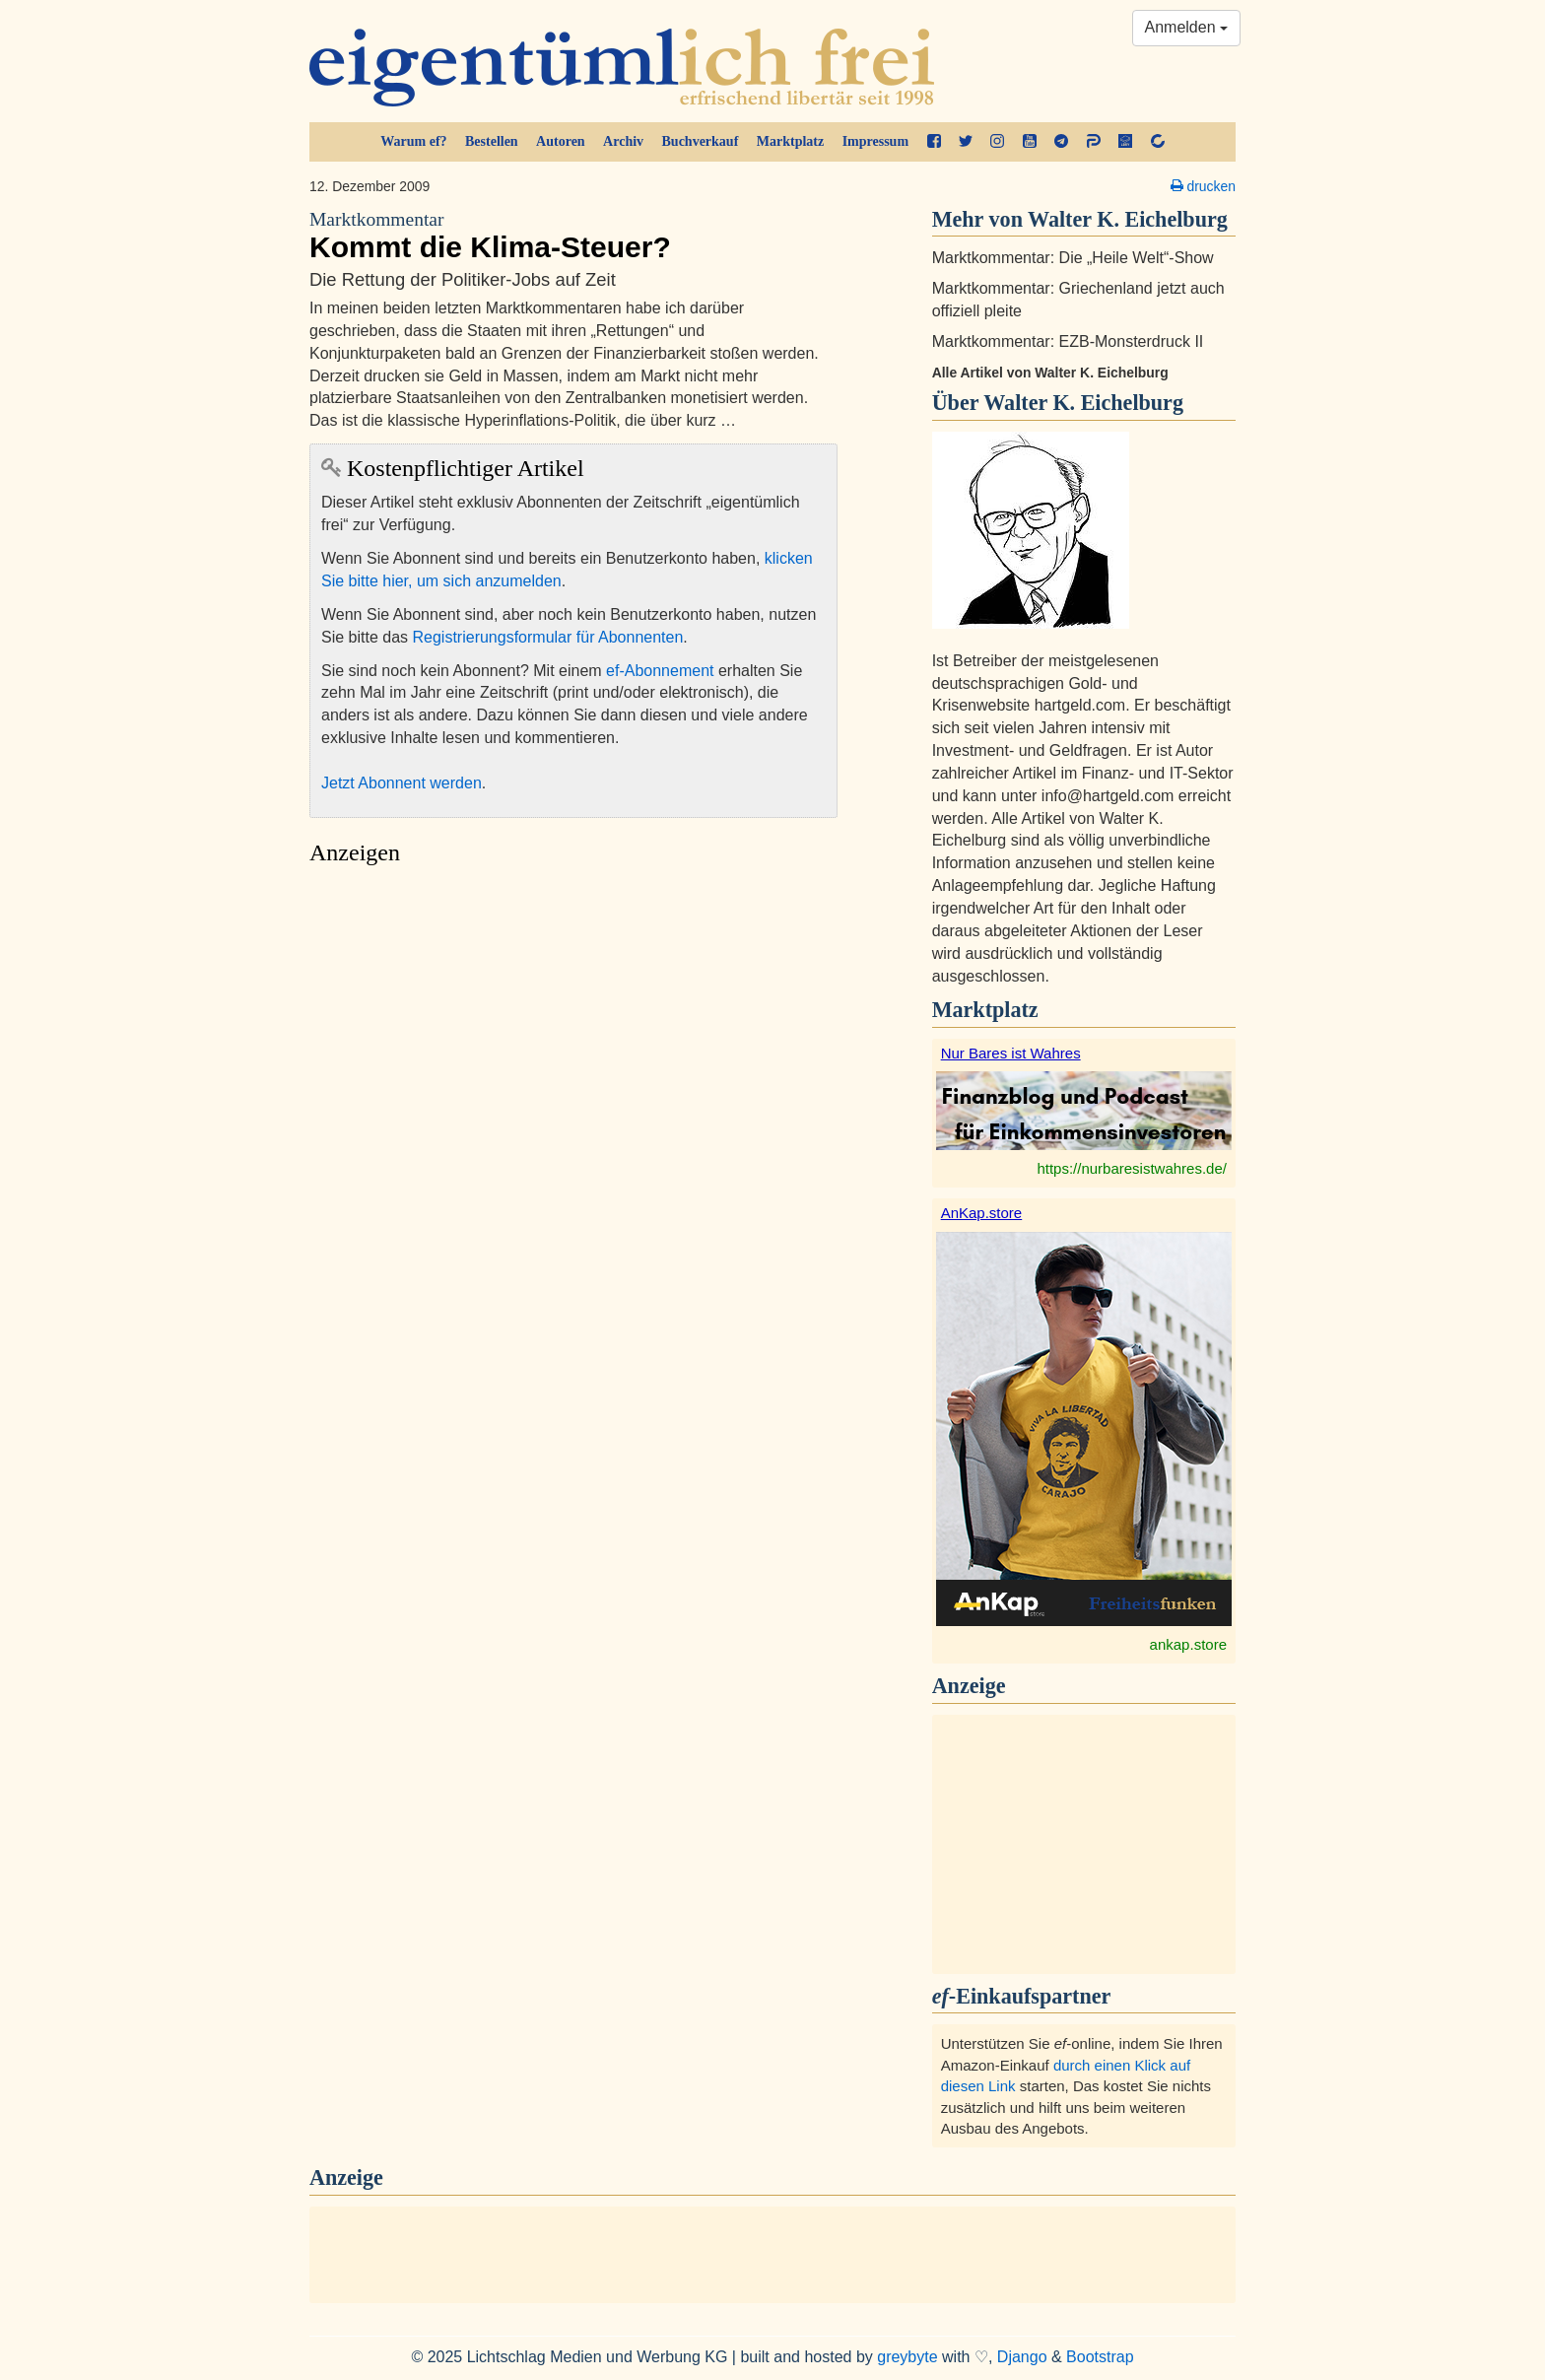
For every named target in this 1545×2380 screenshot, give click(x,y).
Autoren (560, 141)
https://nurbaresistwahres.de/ (1132, 1168)
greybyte (907, 2356)
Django (1022, 2356)
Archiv (623, 141)
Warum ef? (413, 141)
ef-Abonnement (659, 670)
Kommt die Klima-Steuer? (573, 235)
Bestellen (491, 141)
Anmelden (1187, 27)
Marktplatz (790, 141)
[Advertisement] (573, 1061)
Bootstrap (1099, 2356)
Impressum (875, 141)
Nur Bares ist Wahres (1011, 1053)
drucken (1203, 186)
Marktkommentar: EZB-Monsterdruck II (1068, 341)
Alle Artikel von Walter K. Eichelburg (1050, 372)
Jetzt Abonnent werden (401, 783)
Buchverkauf (700, 141)
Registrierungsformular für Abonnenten (548, 637)
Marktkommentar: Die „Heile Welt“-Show (1073, 257)
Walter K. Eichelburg (1083, 402)
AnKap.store (982, 1212)
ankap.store (1188, 1644)
